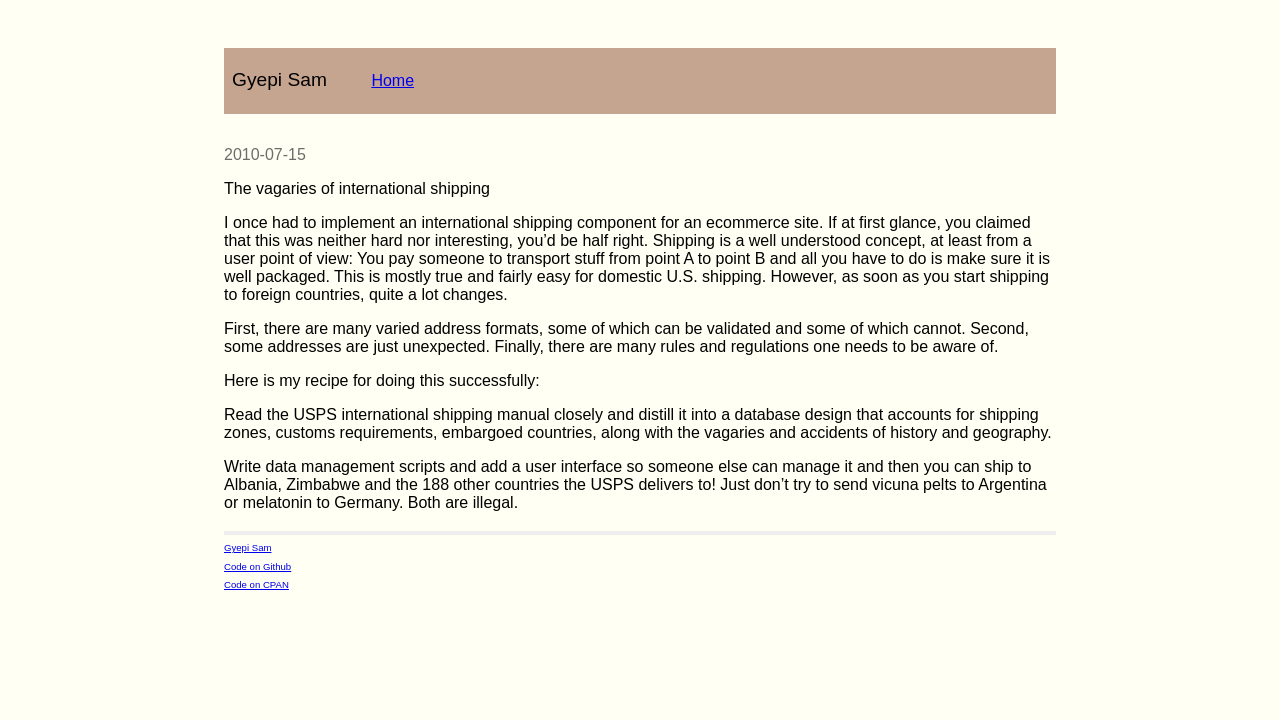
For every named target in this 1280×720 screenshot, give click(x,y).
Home (392, 80)
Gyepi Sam (247, 547)
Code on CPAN (256, 584)
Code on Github (257, 566)
